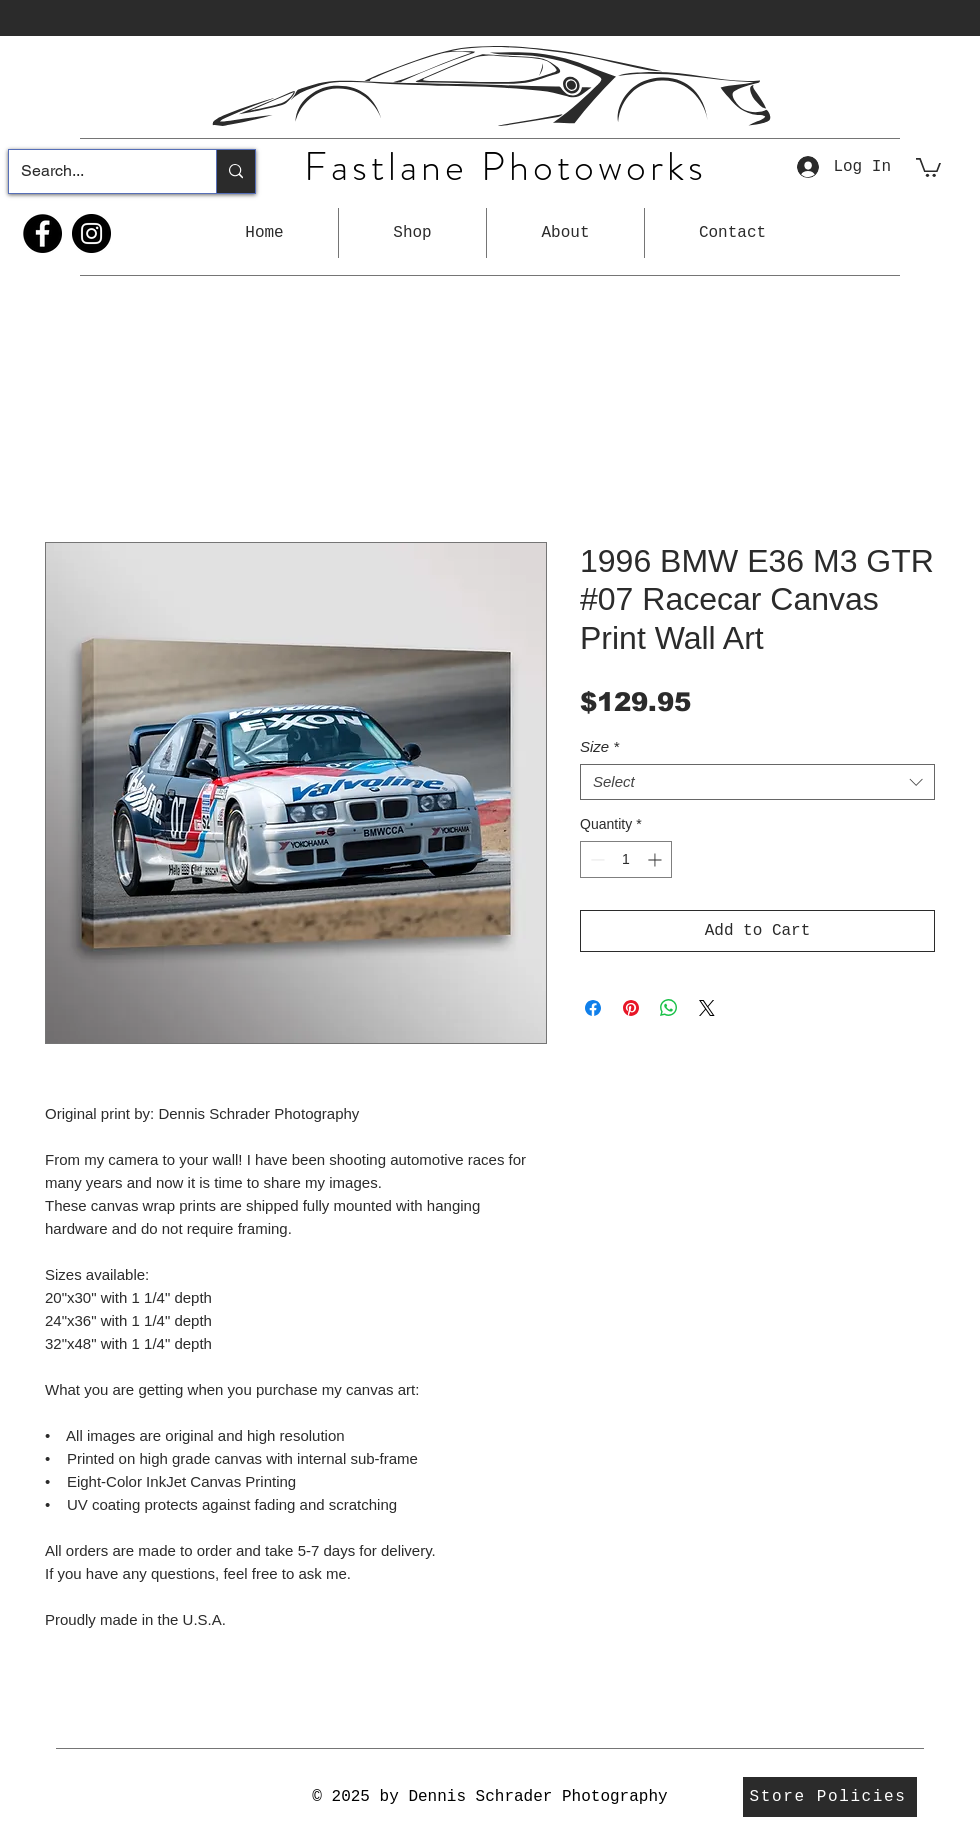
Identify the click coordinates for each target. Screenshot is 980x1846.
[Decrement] (595, 859)
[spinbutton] (626, 859)
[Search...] (97, 171)
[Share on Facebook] (593, 1008)
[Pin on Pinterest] (631, 1008)
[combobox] (757, 782)
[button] (412, 233)
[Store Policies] (830, 1797)
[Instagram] (91, 233)
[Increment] (656, 859)
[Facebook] (42, 233)
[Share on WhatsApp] (669, 1008)
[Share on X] (707, 1008)
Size (599, 746)
